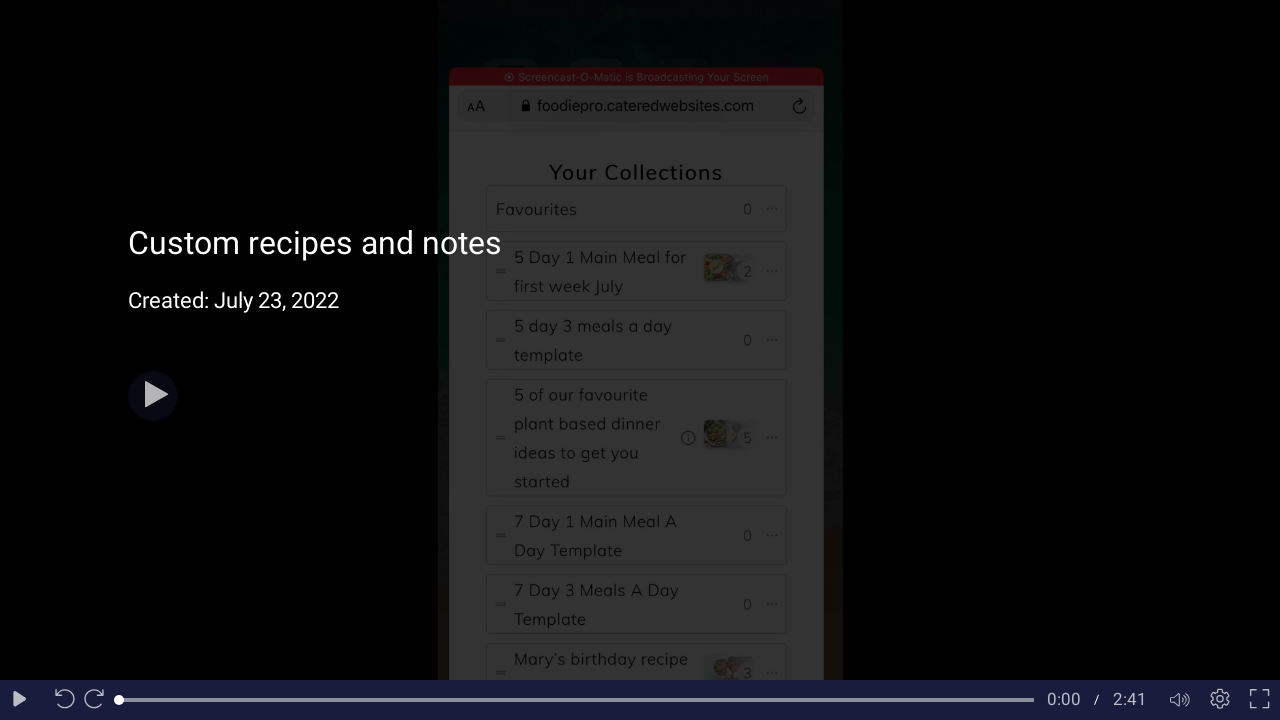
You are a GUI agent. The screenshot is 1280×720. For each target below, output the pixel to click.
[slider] (576, 700)
